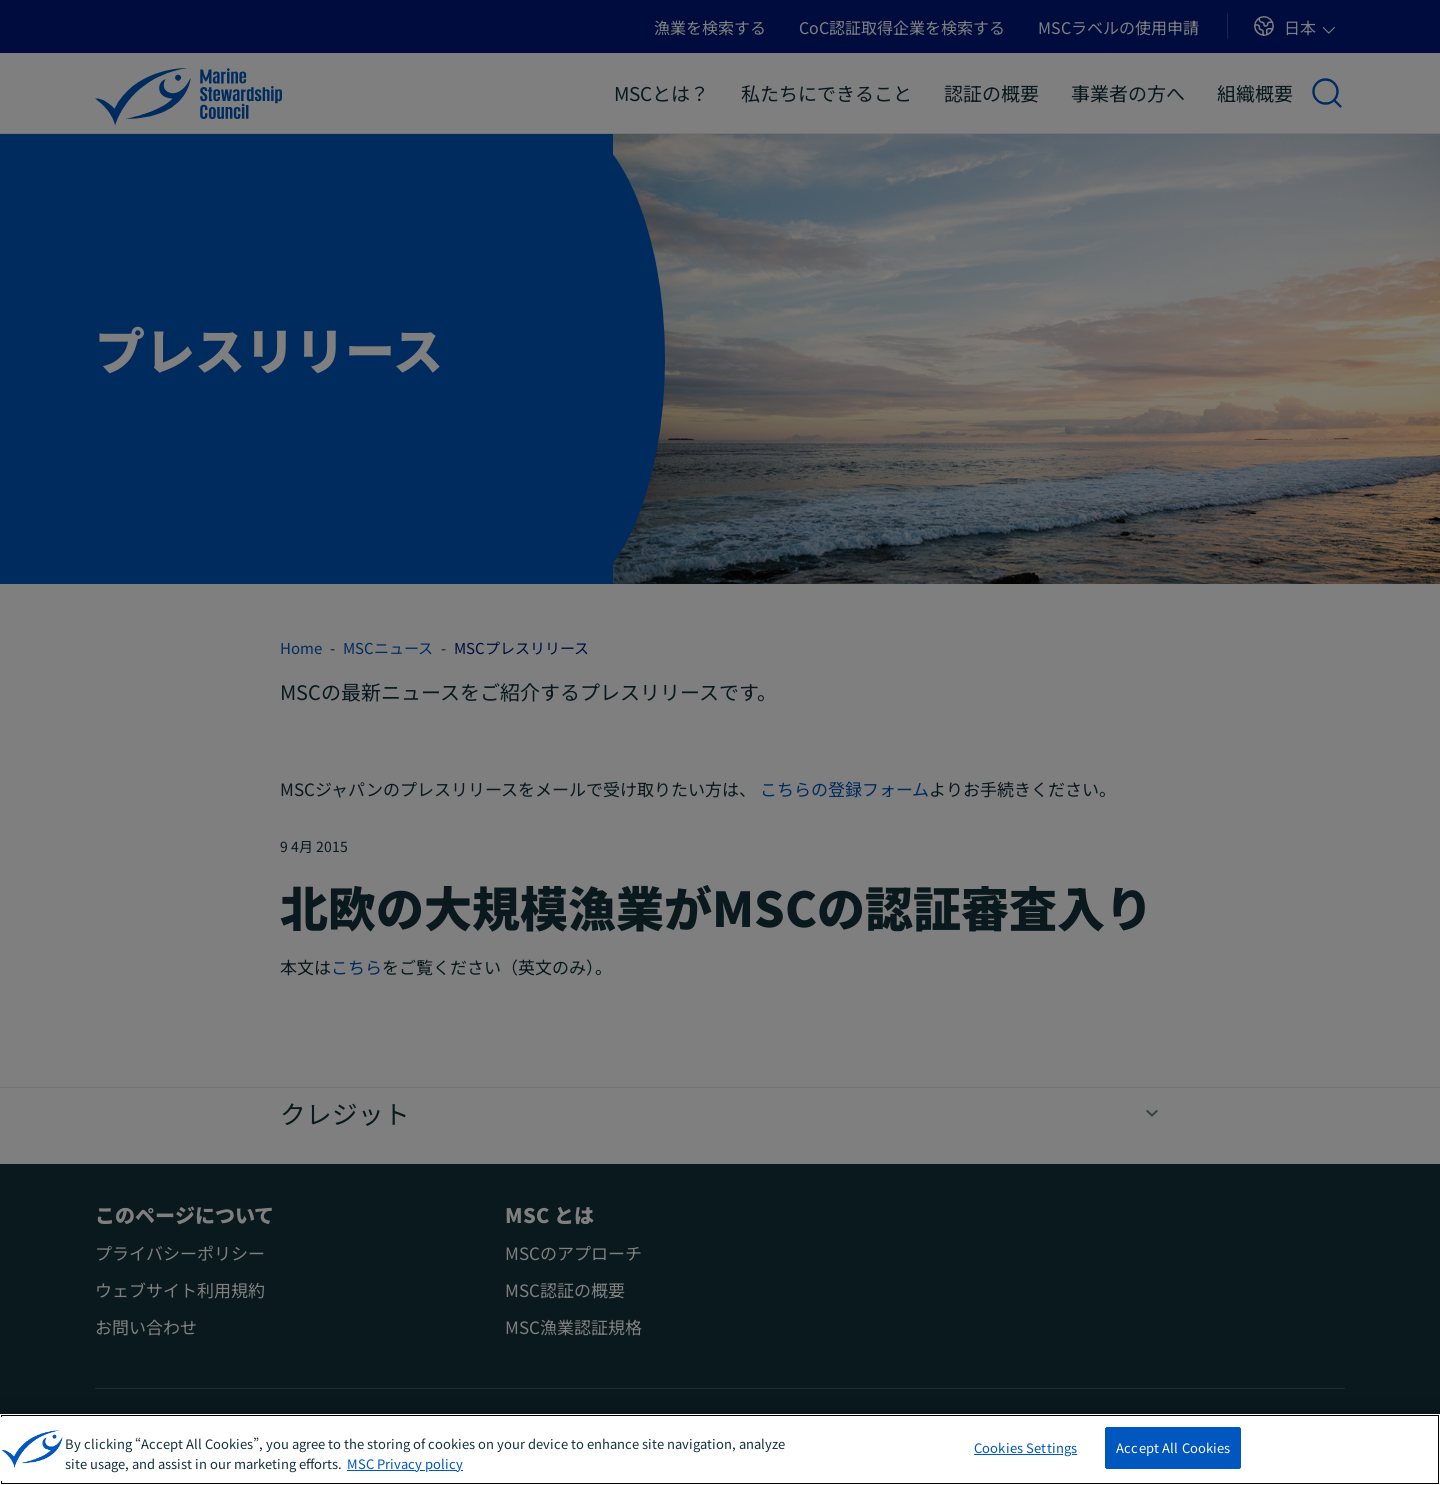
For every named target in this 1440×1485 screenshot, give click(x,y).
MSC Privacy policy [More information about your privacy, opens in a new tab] (405, 1465)
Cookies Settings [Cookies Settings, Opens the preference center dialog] (1025, 1450)
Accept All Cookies (1173, 1450)
